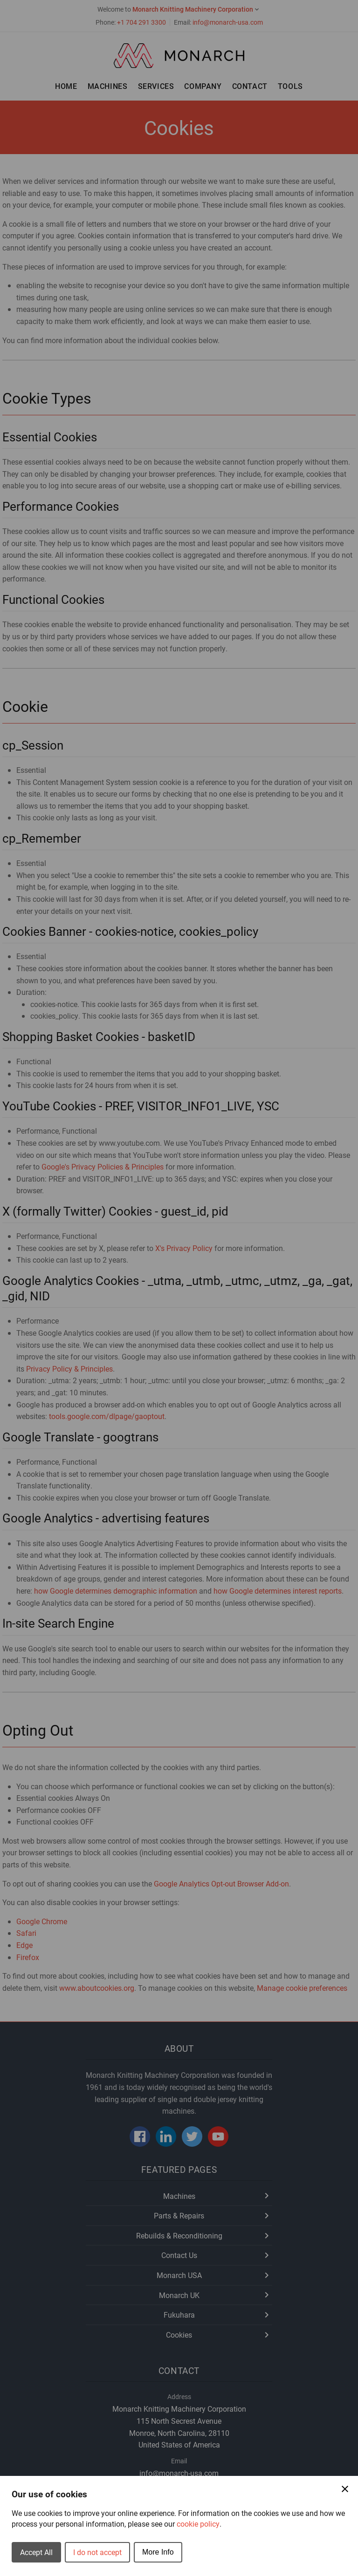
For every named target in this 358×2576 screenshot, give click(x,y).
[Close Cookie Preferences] (345, 2489)
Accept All (36, 2552)
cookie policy (198, 2524)
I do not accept (97, 2552)
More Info (158, 2552)
